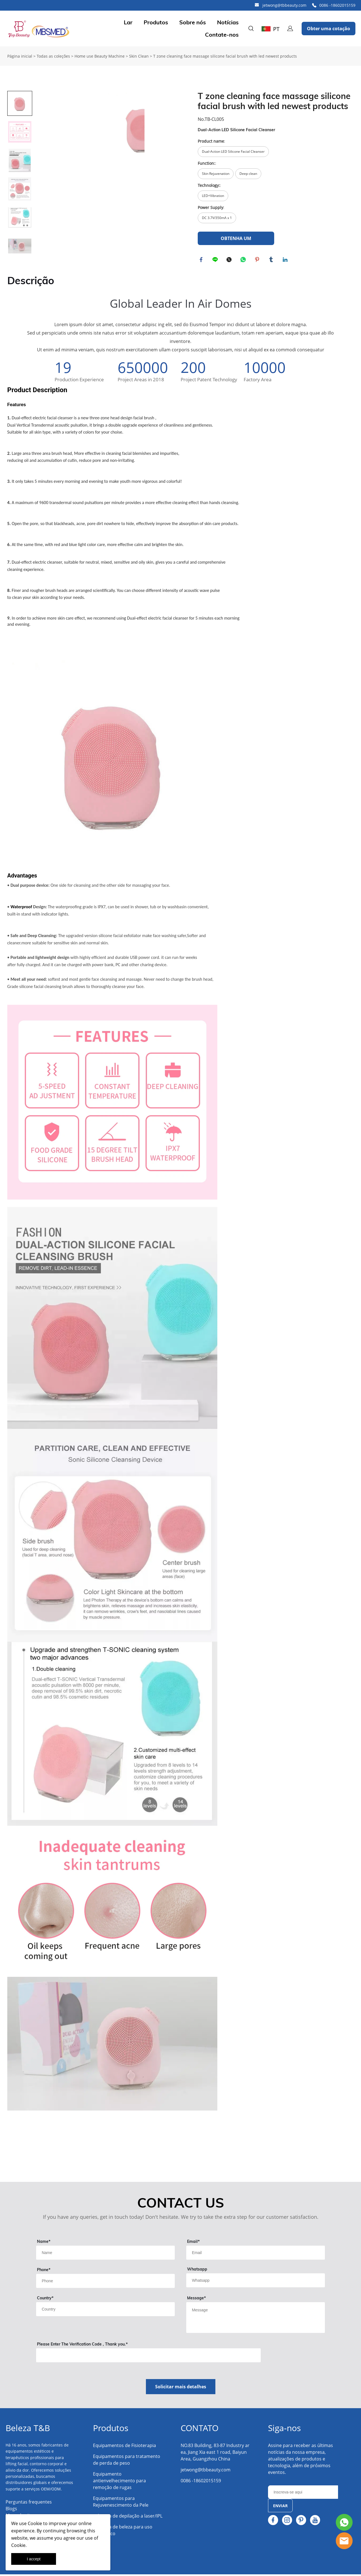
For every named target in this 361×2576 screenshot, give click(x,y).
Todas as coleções (53, 56)
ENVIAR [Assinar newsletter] (280, 2507)
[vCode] (148, 2357)
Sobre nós (192, 22)
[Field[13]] (105, 2311)
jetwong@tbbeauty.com (284, 5)
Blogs (11, 2510)
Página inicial (19, 56)
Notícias (228, 22)
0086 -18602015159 (337, 5)
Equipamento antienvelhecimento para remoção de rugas (119, 2482)
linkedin (286, 260)
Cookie (35, 2523)
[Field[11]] (255, 2254)
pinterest (258, 260)
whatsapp (244, 260)
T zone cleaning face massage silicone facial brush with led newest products (225, 56)
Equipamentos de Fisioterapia (124, 2447)
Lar (128, 22)
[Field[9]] (105, 2254)
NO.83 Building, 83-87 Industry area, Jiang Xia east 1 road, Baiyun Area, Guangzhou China (215, 2454)
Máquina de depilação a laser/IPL (127, 2517)
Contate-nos (222, 34)
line (216, 260)
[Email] (303, 2493)
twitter (230, 260)
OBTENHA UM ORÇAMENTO (236, 240)
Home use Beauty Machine (99, 56)
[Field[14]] (255, 2282)
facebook (202, 260)
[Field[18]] (105, 2283)
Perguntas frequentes (29, 2503)
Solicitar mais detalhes (180, 2388)
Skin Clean (139, 56)
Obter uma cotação (328, 28)
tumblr (272, 260)
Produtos (156, 22)
